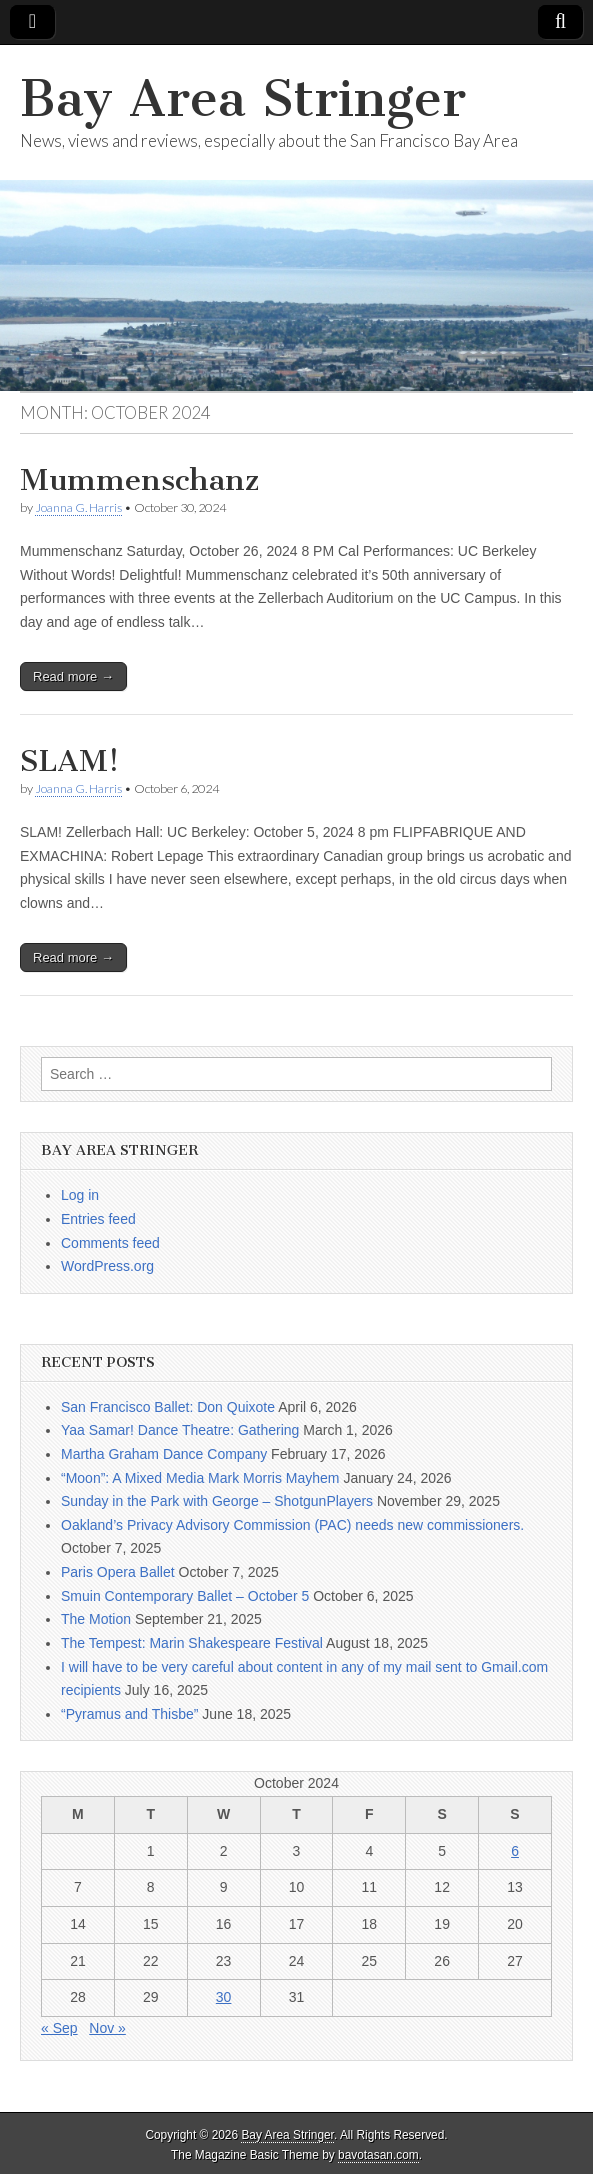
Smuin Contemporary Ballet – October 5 (185, 1596)
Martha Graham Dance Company (164, 1454)
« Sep (59, 2028)
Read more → (73, 676)
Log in (80, 1195)
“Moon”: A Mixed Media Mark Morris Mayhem (200, 1478)
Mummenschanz (139, 480)
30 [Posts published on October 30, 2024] (224, 1997)
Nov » (107, 2028)
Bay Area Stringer (243, 98)
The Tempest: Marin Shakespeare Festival (192, 1643)
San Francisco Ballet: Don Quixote (168, 1407)
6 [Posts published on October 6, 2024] (515, 1851)
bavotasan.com (378, 2155)
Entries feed (98, 1219)
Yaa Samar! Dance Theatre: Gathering (180, 1430)
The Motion (96, 1619)
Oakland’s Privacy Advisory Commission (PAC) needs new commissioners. (292, 1525)
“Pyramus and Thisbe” (129, 1714)
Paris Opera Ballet (118, 1572)
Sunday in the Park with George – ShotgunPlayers (217, 1501)
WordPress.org (107, 1266)
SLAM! (69, 761)
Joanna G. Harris (78, 507)
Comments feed (110, 1243)
